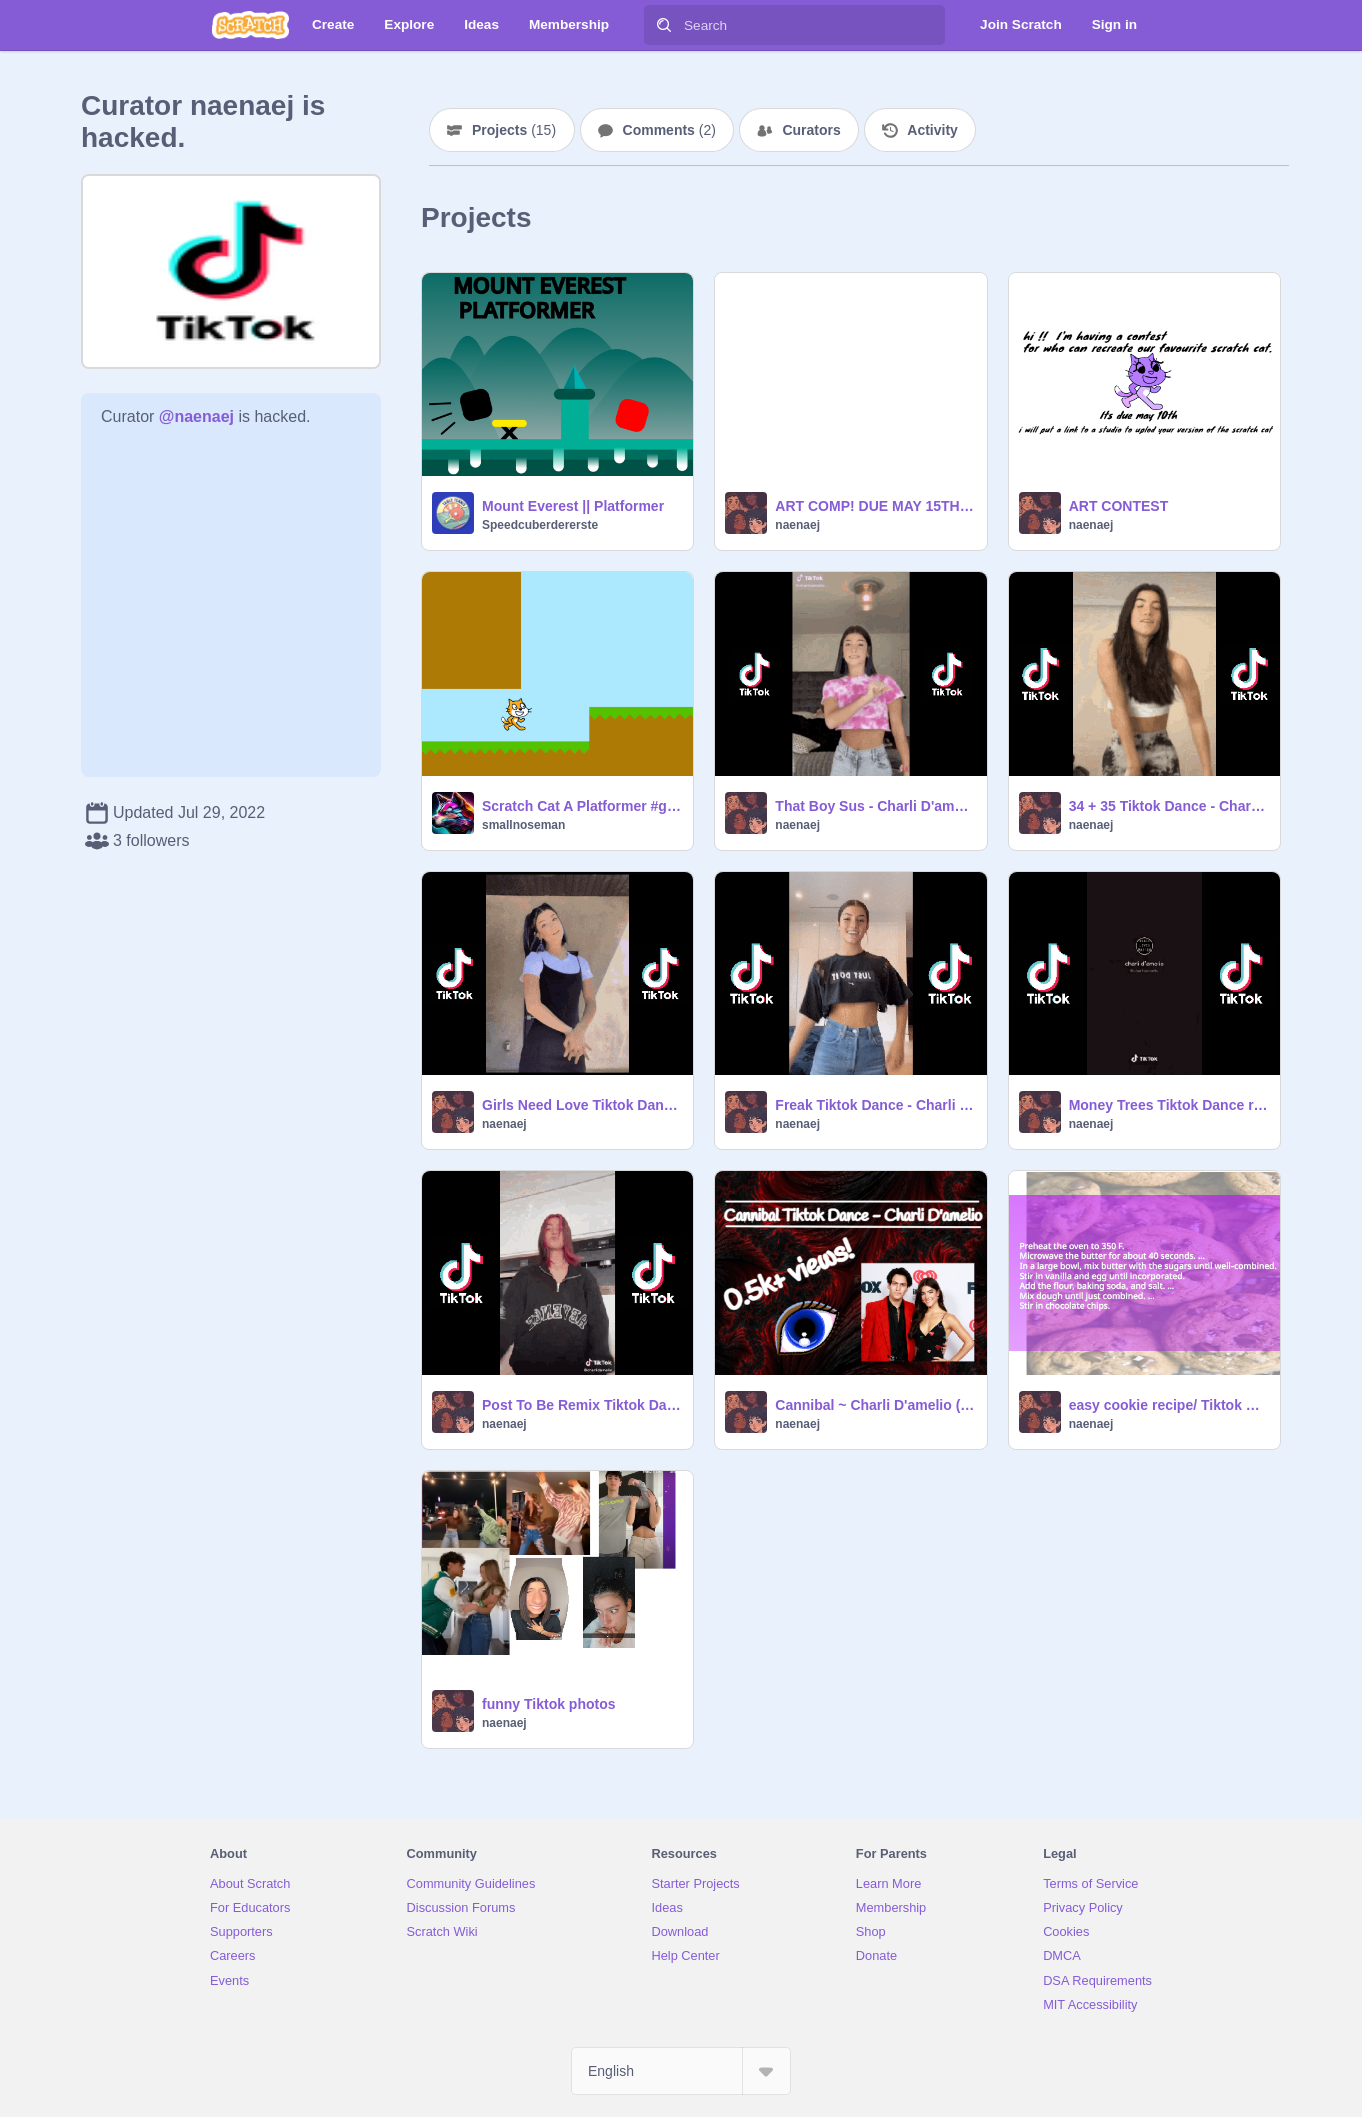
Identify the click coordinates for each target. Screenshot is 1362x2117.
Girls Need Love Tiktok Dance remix (581, 1105)
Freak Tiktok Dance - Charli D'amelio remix (874, 1105)
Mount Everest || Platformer (573, 506)
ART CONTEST (1119, 506)
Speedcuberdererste (540, 525)
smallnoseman (523, 825)
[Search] (664, 25)
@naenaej (196, 416)
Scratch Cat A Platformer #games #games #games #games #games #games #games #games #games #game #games (581, 806)
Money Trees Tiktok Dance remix (1168, 1105)
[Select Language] (681, 2071)
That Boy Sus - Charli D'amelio (874, 806)
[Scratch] (250, 25)
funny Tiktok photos (549, 1704)
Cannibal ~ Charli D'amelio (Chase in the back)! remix (874, 1405)
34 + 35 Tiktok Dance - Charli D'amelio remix (1168, 806)
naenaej (797, 525)
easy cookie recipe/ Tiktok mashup (1168, 1405)
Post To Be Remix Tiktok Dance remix (581, 1405)
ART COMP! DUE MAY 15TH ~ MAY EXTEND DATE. (874, 506)
